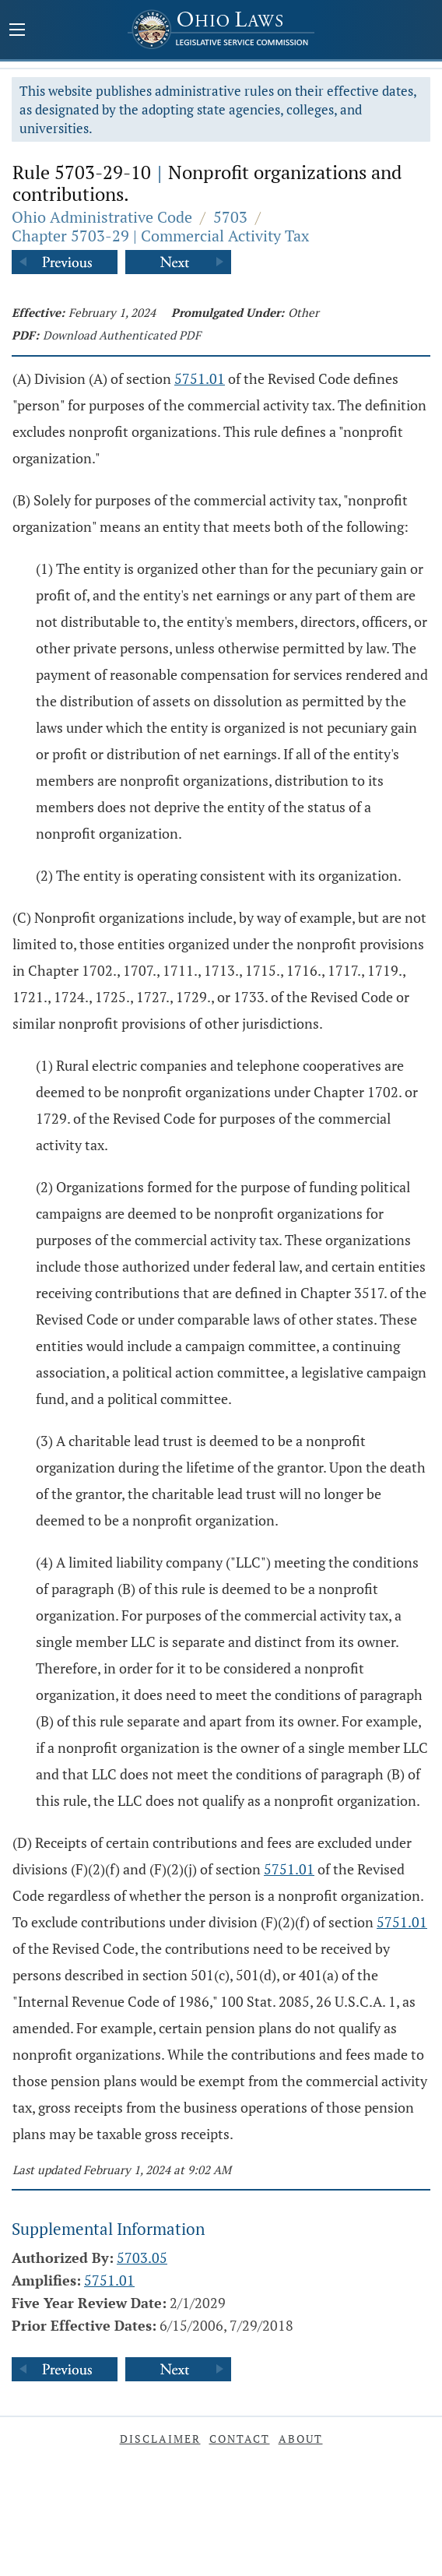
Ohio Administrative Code (102, 216)
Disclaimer (160, 2438)
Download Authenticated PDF (122, 335)
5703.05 (142, 2257)
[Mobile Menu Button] (17, 31)
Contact (239, 2438)
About (301, 2438)
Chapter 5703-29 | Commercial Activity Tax (160, 235)
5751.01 (199, 378)
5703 (230, 216)
